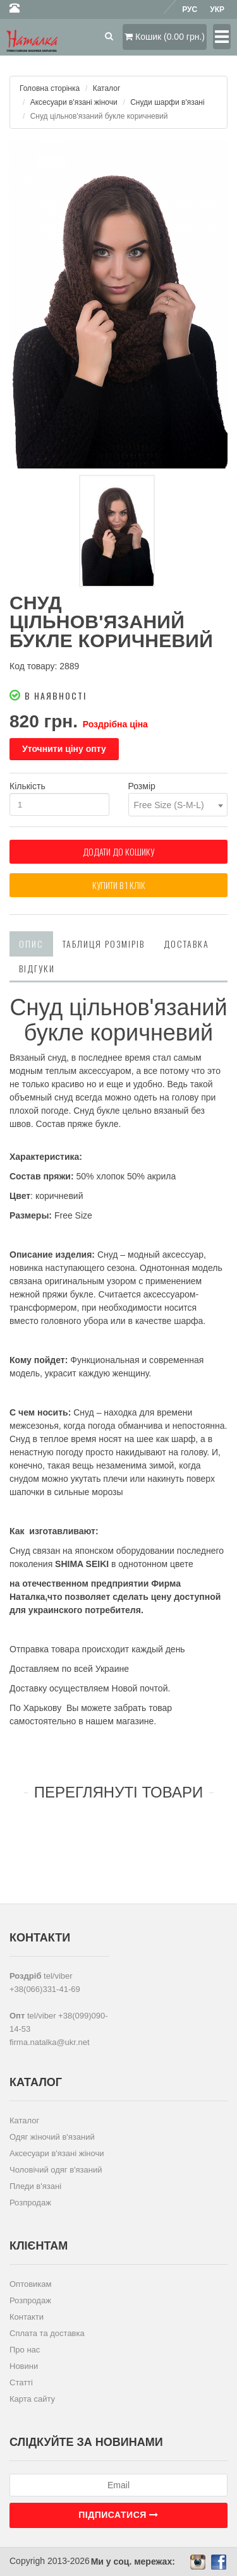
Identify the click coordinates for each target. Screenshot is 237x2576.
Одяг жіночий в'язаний (52, 2137)
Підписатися (118, 2515)
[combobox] (178, 804)
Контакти (26, 2317)
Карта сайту (32, 2399)
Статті (21, 2382)
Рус (189, 9)
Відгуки (37, 968)
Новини (23, 2366)
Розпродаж (30, 2202)
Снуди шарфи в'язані (167, 102)
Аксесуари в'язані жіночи (74, 102)
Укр (217, 9)
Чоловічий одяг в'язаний (55, 2169)
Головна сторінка (50, 88)
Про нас (24, 2349)
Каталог (107, 88)
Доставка (186, 943)
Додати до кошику (118, 851)
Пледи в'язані (35, 2186)
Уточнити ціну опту (64, 749)
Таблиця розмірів (104, 943)
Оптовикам (30, 2284)
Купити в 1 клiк (118, 884)
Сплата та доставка (47, 2333)
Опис (31, 943)
